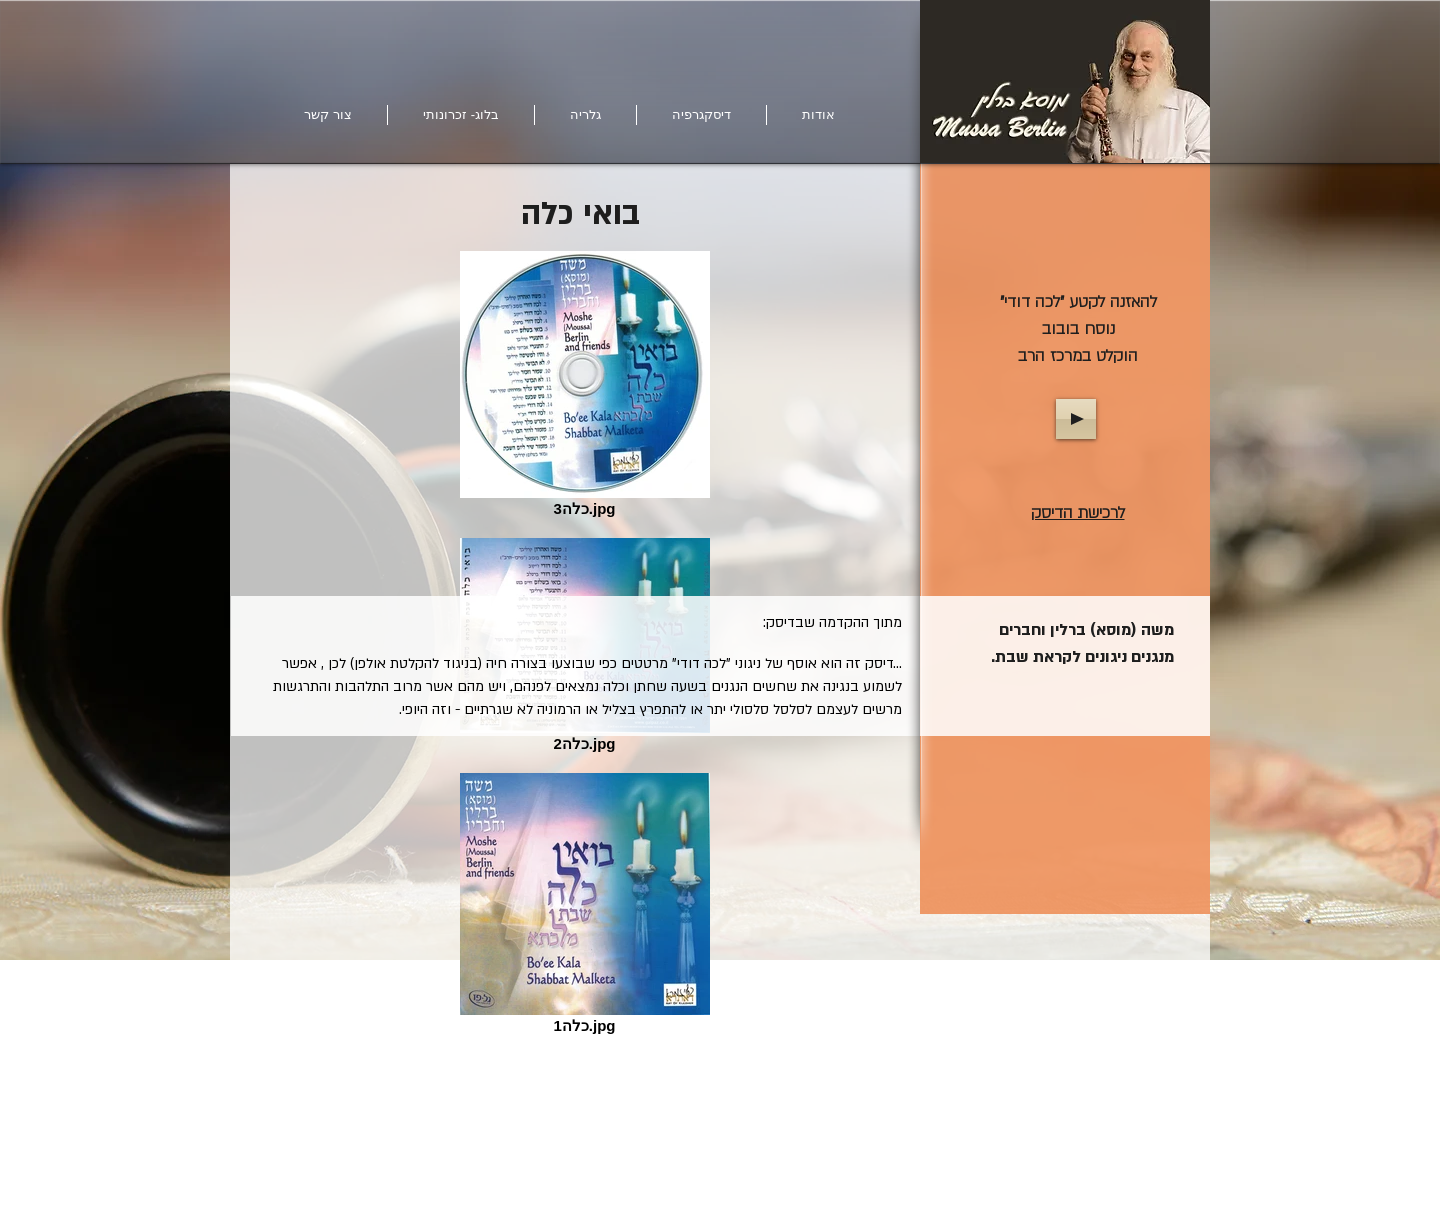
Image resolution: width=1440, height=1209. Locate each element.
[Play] (1076, 419)
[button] (585, 115)
